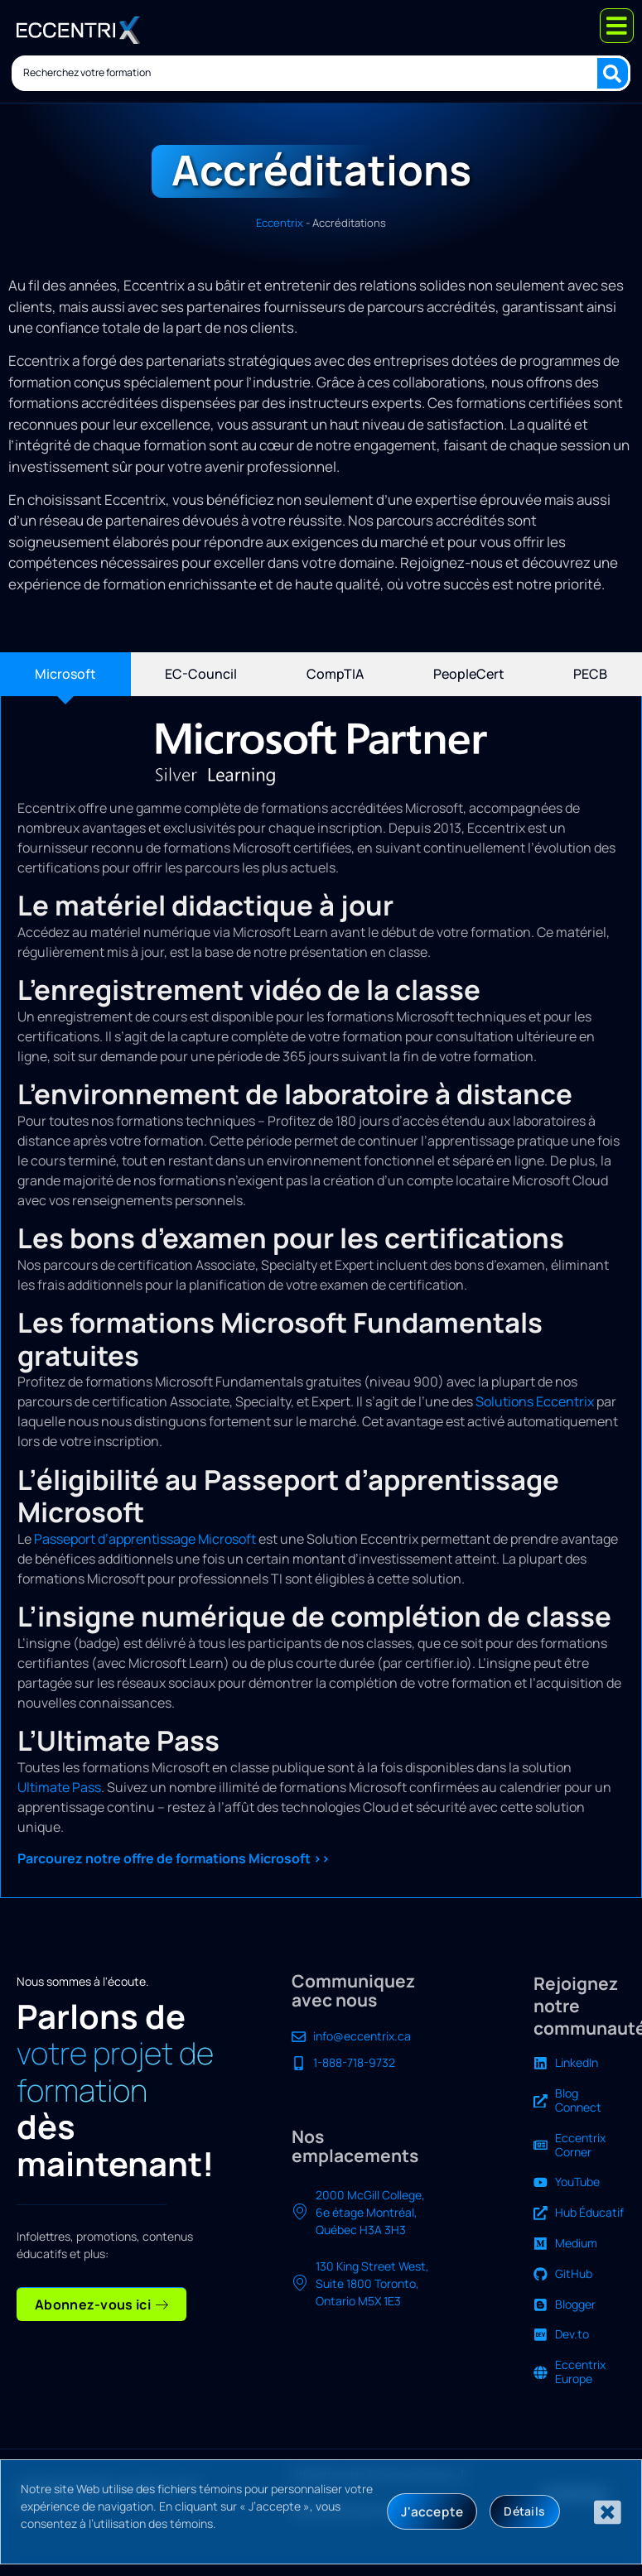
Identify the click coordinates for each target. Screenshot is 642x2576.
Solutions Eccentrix (534, 1401)
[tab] (65, 674)
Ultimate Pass (59, 1787)
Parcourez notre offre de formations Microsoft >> (173, 1858)
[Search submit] (614, 71)
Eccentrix (279, 222)
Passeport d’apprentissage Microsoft (145, 1539)
